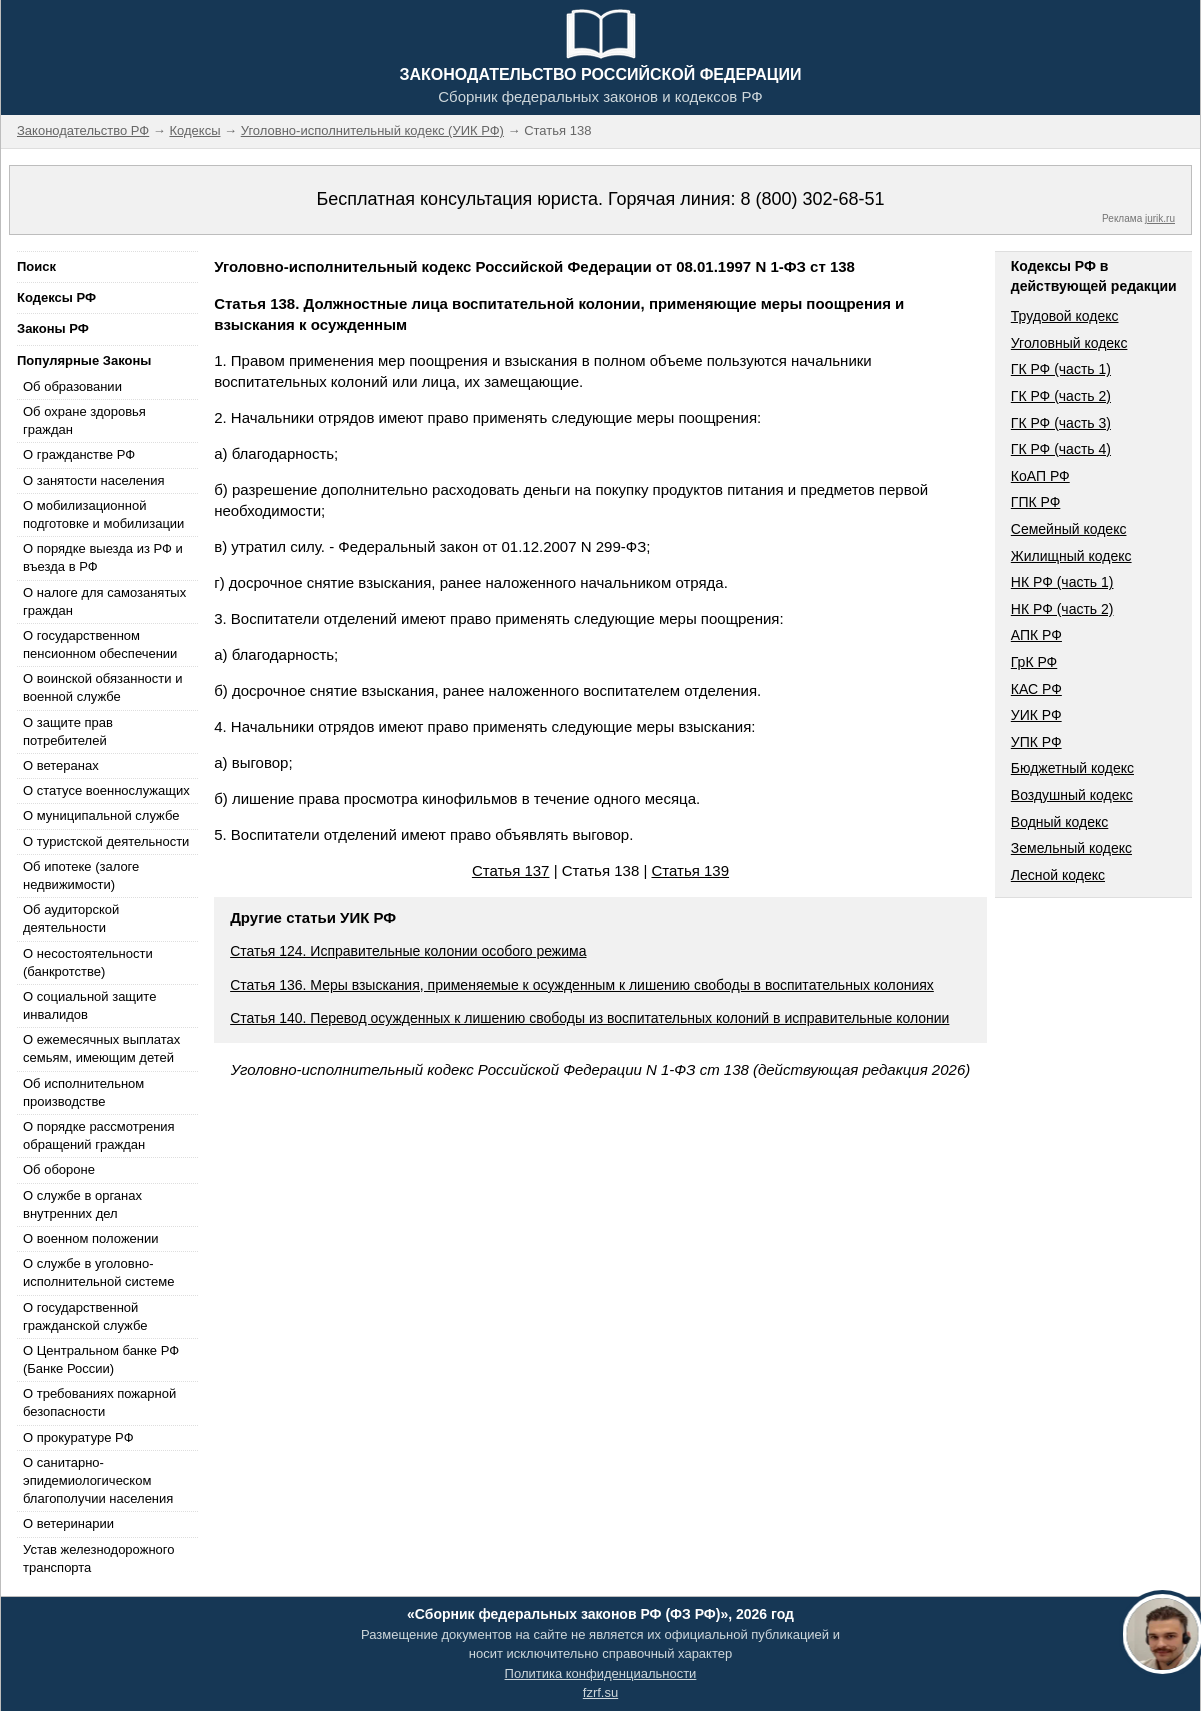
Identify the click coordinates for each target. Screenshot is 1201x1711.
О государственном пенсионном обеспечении (100, 644)
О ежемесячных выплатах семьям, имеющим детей (101, 1048)
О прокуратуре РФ (78, 1437)
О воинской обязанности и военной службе (102, 687)
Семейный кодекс (1069, 529)
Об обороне (59, 1169)
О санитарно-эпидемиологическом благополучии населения (98, 1480)
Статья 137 (511, 870)
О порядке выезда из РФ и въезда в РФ (103, 557)
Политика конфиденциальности (601, 1673)
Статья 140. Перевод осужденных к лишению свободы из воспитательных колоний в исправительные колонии (589, 1018)
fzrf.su (600, 1692)
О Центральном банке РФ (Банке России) (101, 1359)
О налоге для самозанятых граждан (104, 601)
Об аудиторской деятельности (71, 918)
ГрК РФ (1034, 662)
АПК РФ (1036, 635)
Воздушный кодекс (1072, 795)
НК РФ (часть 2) (1062, 609)
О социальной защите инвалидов (89, 1005)
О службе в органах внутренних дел (82, 1204)
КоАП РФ (1040, 476)
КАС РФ (1036, 689)
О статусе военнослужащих (106, 790)
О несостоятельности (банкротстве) (88, 962)
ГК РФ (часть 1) (1061, 369)
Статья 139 (690, 870)
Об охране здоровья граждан (84, 420)
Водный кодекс (1060, 822)
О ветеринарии (68, 1523)
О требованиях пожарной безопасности (99, 1402)
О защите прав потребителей (68, 731)
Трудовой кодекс (1065, 316)
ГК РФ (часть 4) (1061, 449)
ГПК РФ (1036, 502)
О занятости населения (94, 480)
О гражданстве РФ (79, 454)
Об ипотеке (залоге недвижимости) (81, 875)
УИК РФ (1036, 715)
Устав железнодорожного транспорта (98, 1558)
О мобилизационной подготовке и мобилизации (103, 514)
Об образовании (72, 386)
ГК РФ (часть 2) (1061, 396)
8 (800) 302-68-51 (812, 199)
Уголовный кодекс (1069, 343)
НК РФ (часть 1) (1062, 582)
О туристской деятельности (106, 841)
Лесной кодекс (1058, 875)
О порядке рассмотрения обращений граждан (99, 1135)
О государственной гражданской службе (85, 1316)
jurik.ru (1160, 218)
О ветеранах (61, 765)
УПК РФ (1036, 742)
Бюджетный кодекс (1072, 768)
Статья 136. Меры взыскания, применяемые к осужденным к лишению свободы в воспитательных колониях (582, 985)
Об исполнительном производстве (83, 1092)
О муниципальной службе (101, 815)
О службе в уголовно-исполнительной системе (99, 1272)
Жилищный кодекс (1071, 556)
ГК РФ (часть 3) (1061, 423)
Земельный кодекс (1071, 848)
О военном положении (91, 1238)
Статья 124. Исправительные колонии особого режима (408, 951)
